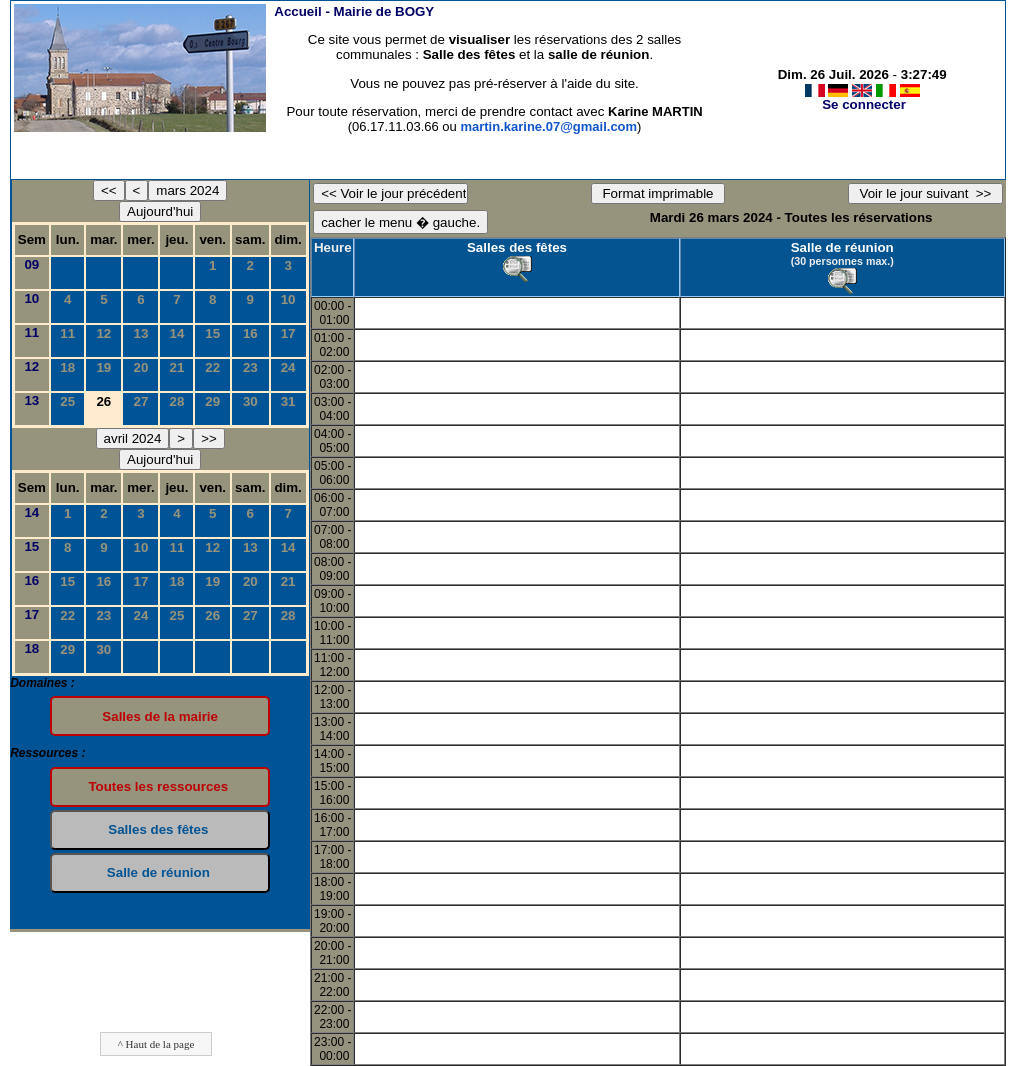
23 (250, 367)
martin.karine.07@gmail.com (548, 126)
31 (288, 401)
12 (103, 333)
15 (212, 333)
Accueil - (354, 11)
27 (140, 401)
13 (140, 333)
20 (140, 367)
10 (31, 298)
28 (176, 401)
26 (212, 615)
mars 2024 (187, 190)
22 (212, 367)
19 (103, 367)
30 (250, 401)
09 (31, 264)
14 (176, 333)
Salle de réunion (842, 247)
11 (31, 332)
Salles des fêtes (517, 247)
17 (288, 333)
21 (176, 367)
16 (250, 333)
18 (67, 367)
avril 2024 (133, 438)
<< (109, 190)
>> (209, 438)
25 (67, 401)
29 (212, 401)
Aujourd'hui (160, 211)
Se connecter (864, 104)
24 (288, 367)
